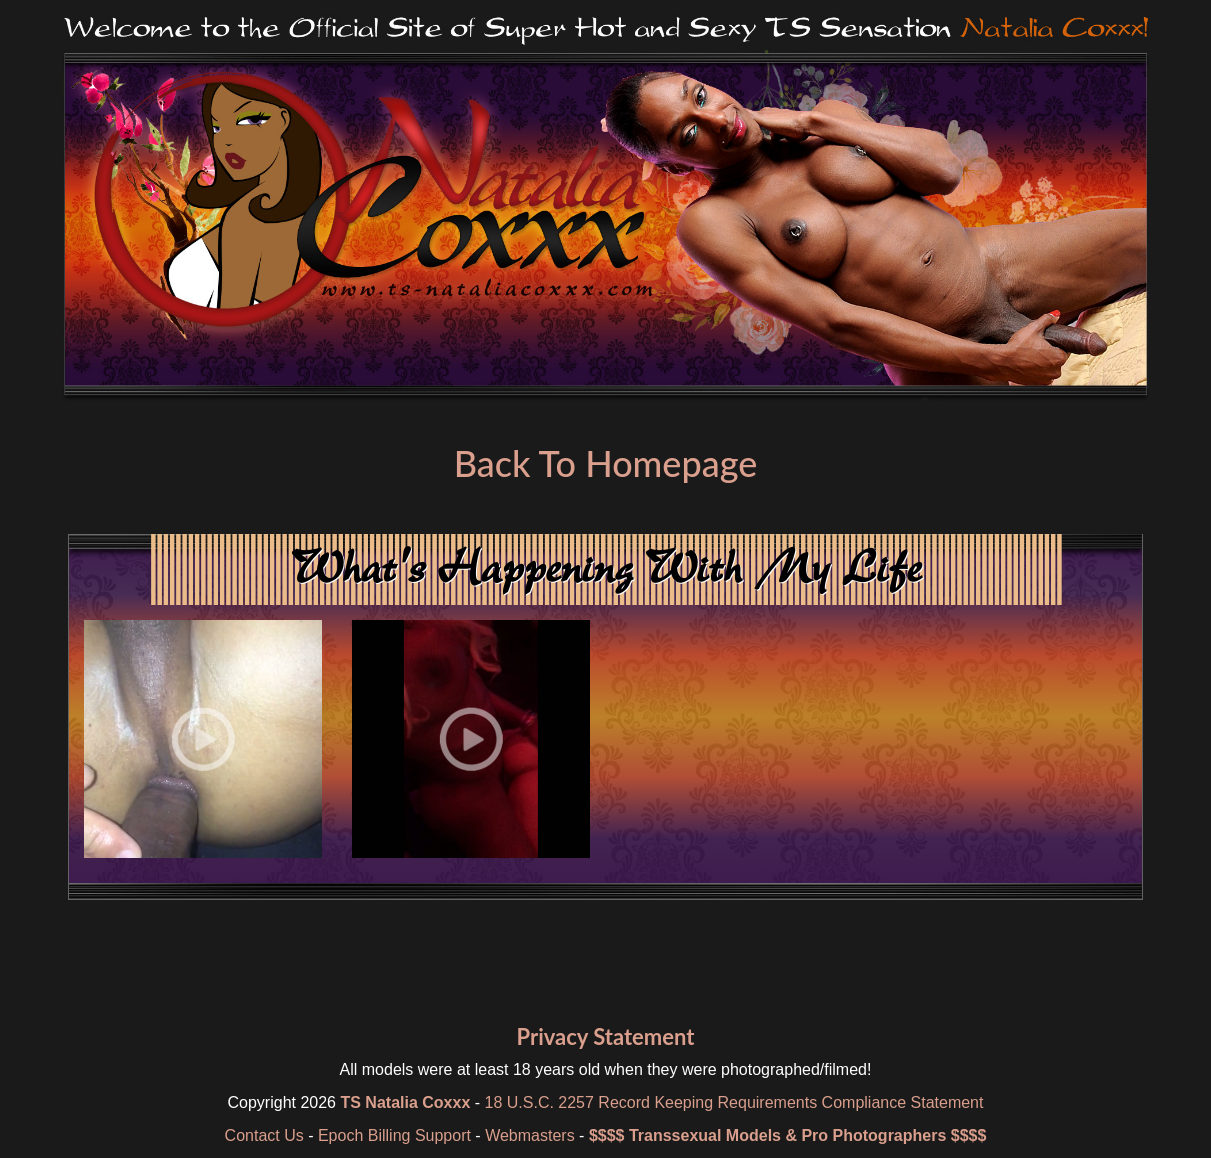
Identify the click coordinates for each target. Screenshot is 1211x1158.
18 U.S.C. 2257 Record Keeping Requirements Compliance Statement (734, 1102)
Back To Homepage (605, 463)
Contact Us (264, 1135)
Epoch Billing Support (394, 1135)
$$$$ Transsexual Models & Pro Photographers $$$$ (788, 1135)
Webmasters (530, 1135)
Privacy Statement (605, 1036)
